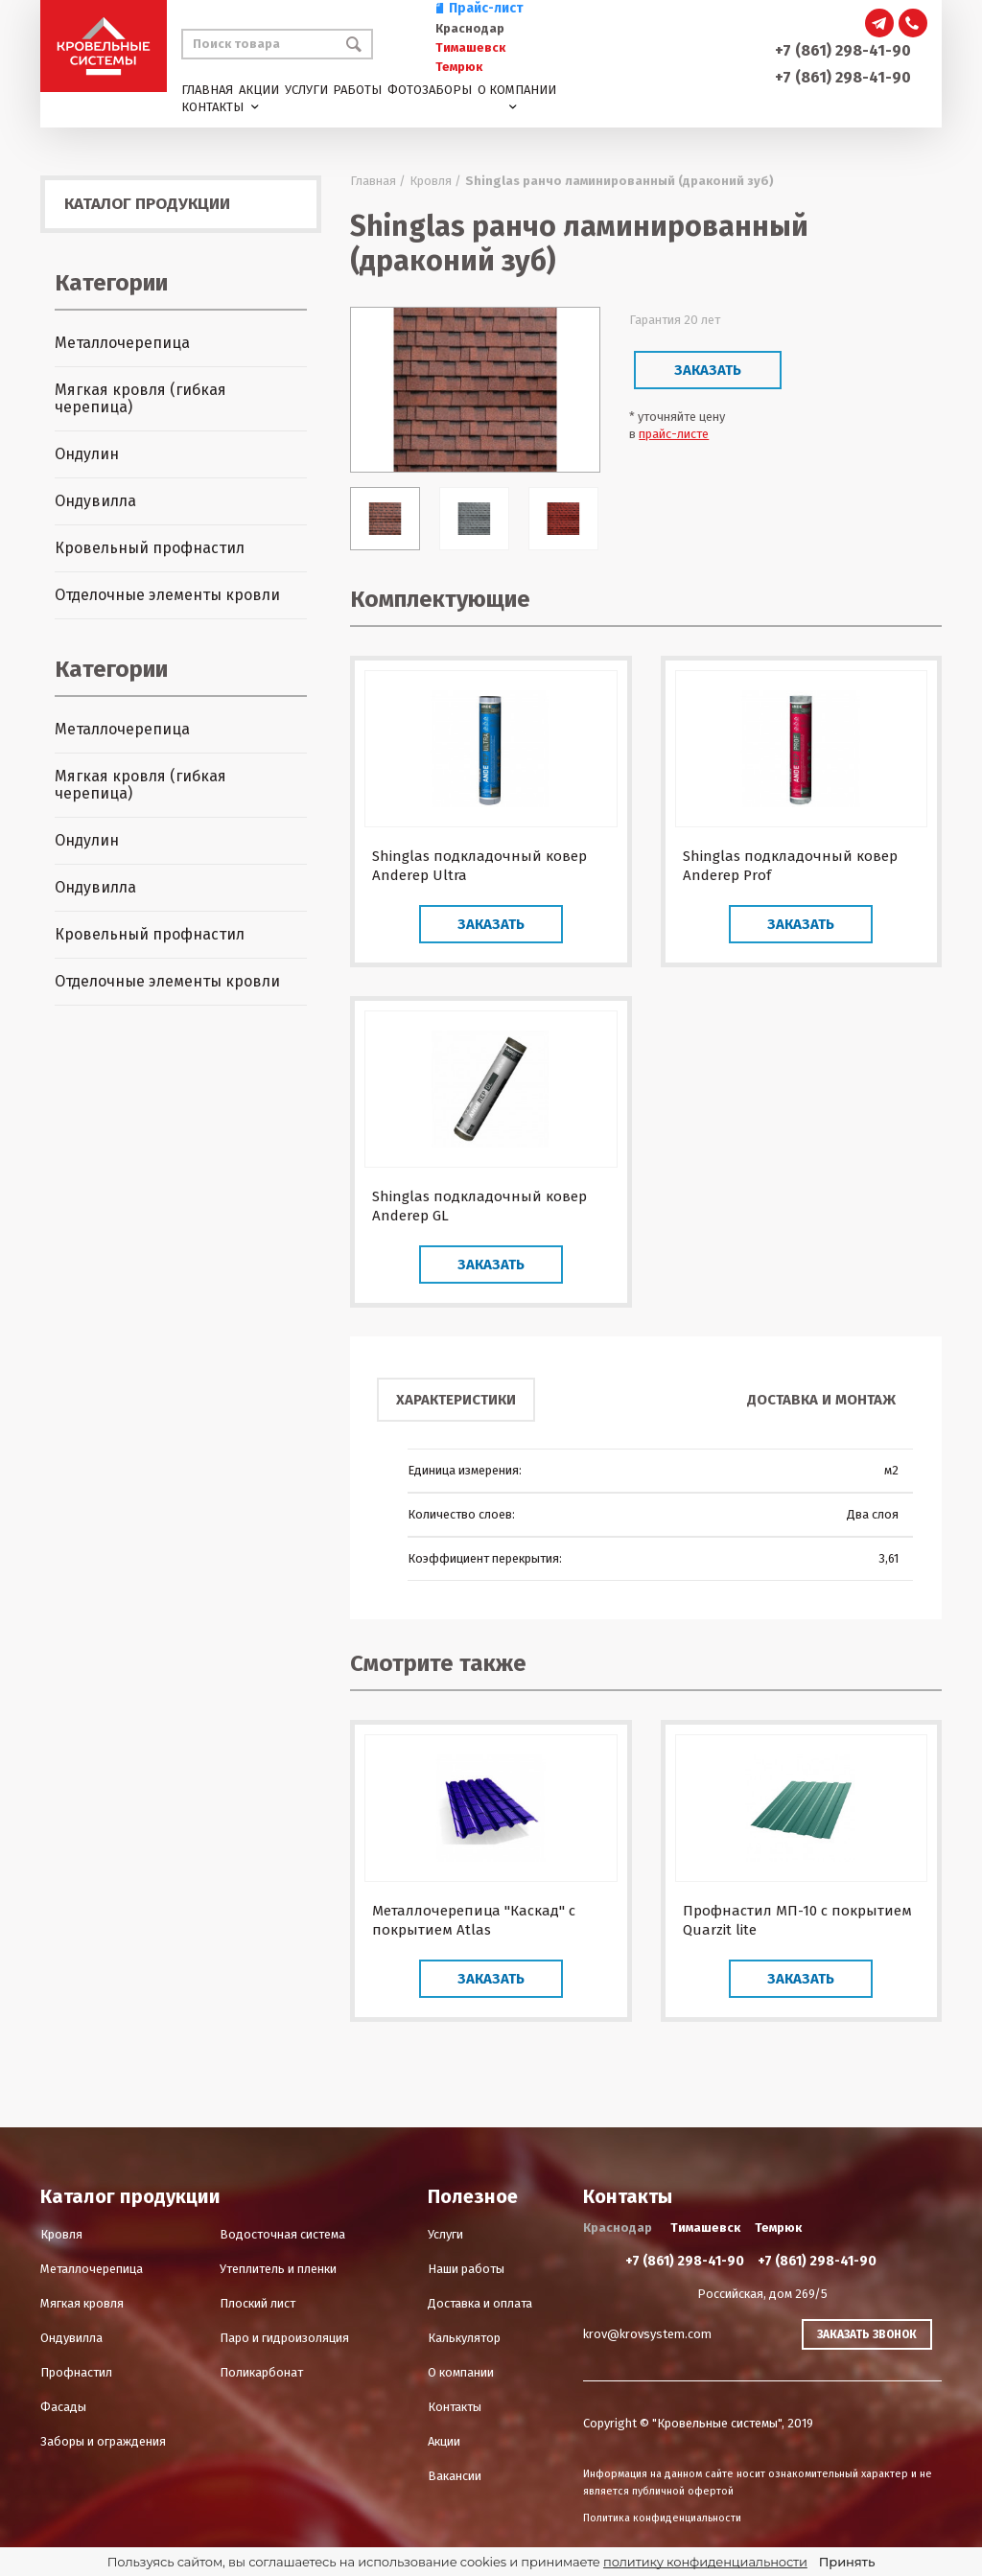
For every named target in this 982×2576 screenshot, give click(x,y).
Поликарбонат (261, 2372)
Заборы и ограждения (103, 2441)
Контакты (212, 107)
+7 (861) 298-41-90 (843, 50)
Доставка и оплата (480, 2303)
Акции (259, 89)
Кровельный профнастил (150, 548)
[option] (475, 389)
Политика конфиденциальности (662, 2518)
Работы (357, 89)
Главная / (378, 181)
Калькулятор (464, 2338)
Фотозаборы (429, 89)
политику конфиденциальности (705, 2561)
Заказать (707, 370)
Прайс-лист (479, 8)
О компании (517, 89)
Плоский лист (257, 2303)
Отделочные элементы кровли (167, 595)
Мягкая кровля (82, 2303)
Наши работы (466, 2269)
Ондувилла (95, 501)
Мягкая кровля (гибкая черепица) (140, 398)
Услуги (306, 89)
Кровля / (435, 181)
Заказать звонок (867, 2334)
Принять (847, 2561)
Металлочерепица (122, 343)
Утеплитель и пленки (278, 2269)
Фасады (63, 2407)
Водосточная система (282, 2234)
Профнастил (76, 2372)
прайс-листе (674, 434)
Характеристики (456, 1399)
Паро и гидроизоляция (284, 2338)
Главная (207, 89)
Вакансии (454, 2476)
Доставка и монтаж (821, 1399)
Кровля (61, 2234)
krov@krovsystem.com (647, 2334)
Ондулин (87, 454)
